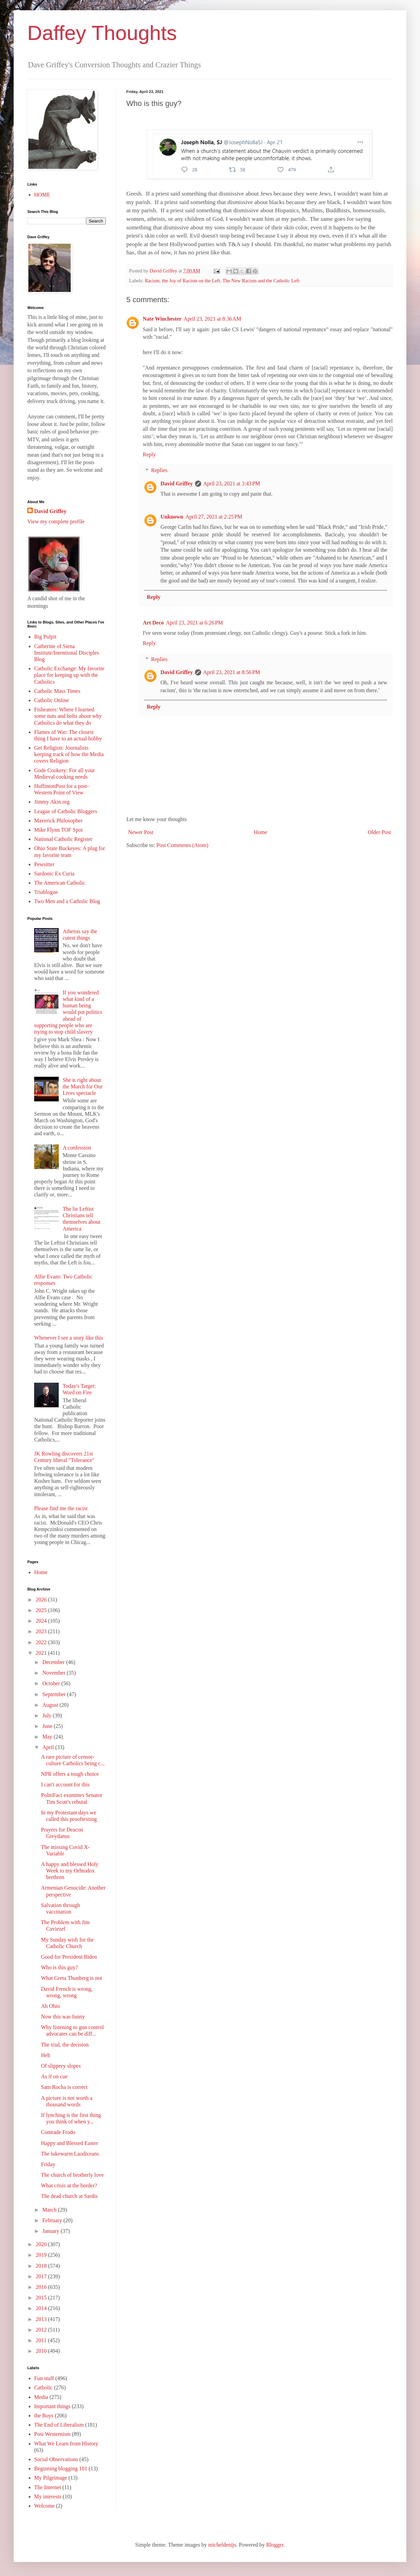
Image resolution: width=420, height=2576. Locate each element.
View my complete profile (55, 521)
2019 (42, 2255)
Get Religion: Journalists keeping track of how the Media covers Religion (69, 754)
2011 (42, 2340)
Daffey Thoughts (102, 33)
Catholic (43, 2387)
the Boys (43, 2415)
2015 (42, 2297)
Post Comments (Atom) (182, 845)
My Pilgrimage (50, 2478)
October (51, 1683)
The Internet (47, 2487)
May (48, 1737)
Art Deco (153, 623)
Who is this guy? (59, 1967)
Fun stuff (44, 2378)
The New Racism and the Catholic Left (261, 280)
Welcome (44, 2506)
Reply (149, 454)
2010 (42, 2351)
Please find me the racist (60, 1508)
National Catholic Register (63, 839)
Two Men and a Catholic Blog (67, 901)
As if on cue (54, 2076)
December (54, 1662)
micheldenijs (222, 2545)
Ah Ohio (50, 2006)
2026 (42, 1599)
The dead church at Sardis (69, 2196)
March (50, 2210)
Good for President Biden (69, 1957)
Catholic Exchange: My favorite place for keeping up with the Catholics (69, 675)
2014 (42, 2308)
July (47, 1715)
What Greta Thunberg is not (71, 1978)
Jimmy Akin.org (52, 802)
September (54, 1694)
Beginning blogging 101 (60, 2468)
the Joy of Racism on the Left (191, 280)
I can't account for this (65, 1784)
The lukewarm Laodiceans (70, 2154)
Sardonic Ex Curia (54, 873)
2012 (42, 2330)
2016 (42, 2287)
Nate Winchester (162, 319)
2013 (42, 2319)
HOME (42, 195)
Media (41, 2397)
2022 (42, 1642)
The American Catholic (59, 883)
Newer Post (140, 832)
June (48, 1726)
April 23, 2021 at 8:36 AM (212, 319)
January (51, 2231)
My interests (47, 2496)
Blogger (274, 2545)
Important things (52, 2406)
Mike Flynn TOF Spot (58, 830)
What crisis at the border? (69, 2185)
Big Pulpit (45, 637)
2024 (42, 1621)
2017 (42, 2276)
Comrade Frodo (58, 2132)
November (54, 1673)
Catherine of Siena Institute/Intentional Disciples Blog (66, 652)
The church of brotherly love (72, 2175)
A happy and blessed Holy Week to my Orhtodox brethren (69, 1870)
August (50, 1705)
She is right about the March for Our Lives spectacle (82, 1086)
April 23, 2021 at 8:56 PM (231, 672)
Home (260, 832)
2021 (42, 1653)
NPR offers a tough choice (70, 1774)
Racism (152, 280)
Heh (45, 2055)
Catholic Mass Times (57, 691)
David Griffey (176, 483)
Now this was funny (63, 2017)
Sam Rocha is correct (64, 2087)
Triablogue (46, 892)
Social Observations (56, 2459)
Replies (159, 470)
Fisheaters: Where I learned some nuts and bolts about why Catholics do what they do (68, 716)
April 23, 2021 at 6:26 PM (194, 623)
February (53, 2220)
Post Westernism (52, 2434)
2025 (42, 1610)
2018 (42, 2266)
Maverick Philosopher (58, 820)
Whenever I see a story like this (68, 1338)
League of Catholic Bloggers (65, 811)
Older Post (379, 832)
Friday (48, 2164)
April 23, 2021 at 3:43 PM (231, 483)
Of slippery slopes (61, 2066)
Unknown (171, 517)
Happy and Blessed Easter (69, 2143)
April (48, 1747)
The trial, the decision (65, 2045)
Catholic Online (51, 700)
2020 (42, 2244)
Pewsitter (44, 864)
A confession (76, 1148)
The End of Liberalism (59, 2425)
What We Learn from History (66, 2443)
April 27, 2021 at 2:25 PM (213, 517)
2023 (42, 1631)
